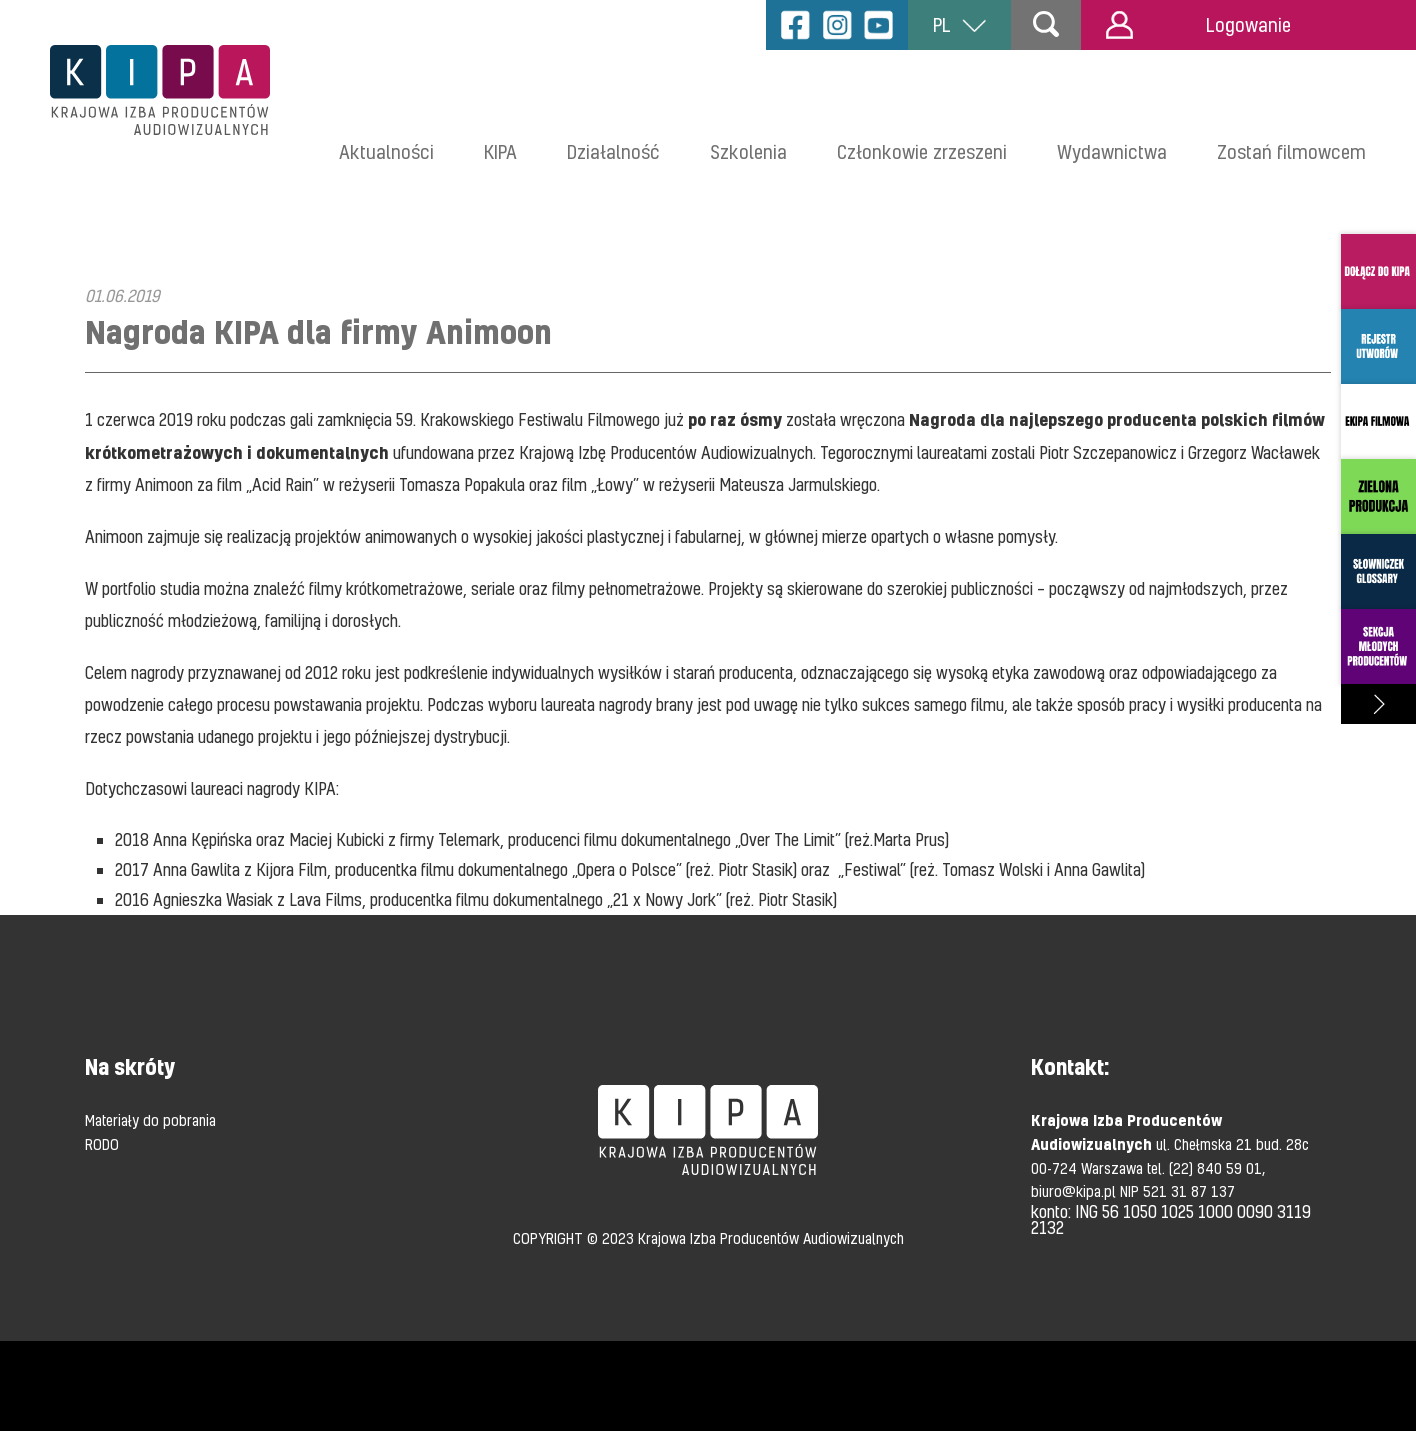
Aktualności (386, 151)
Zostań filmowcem (1291, 151)
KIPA (500, 151)
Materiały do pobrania (150, 1120)
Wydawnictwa (1112, 151)
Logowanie (1198, 25)
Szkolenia (748, 151)
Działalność (613, 151)
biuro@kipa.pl (1075, 1191)
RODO (102, 1144)
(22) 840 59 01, (1217, 1168)
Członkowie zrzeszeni (922, 151)
